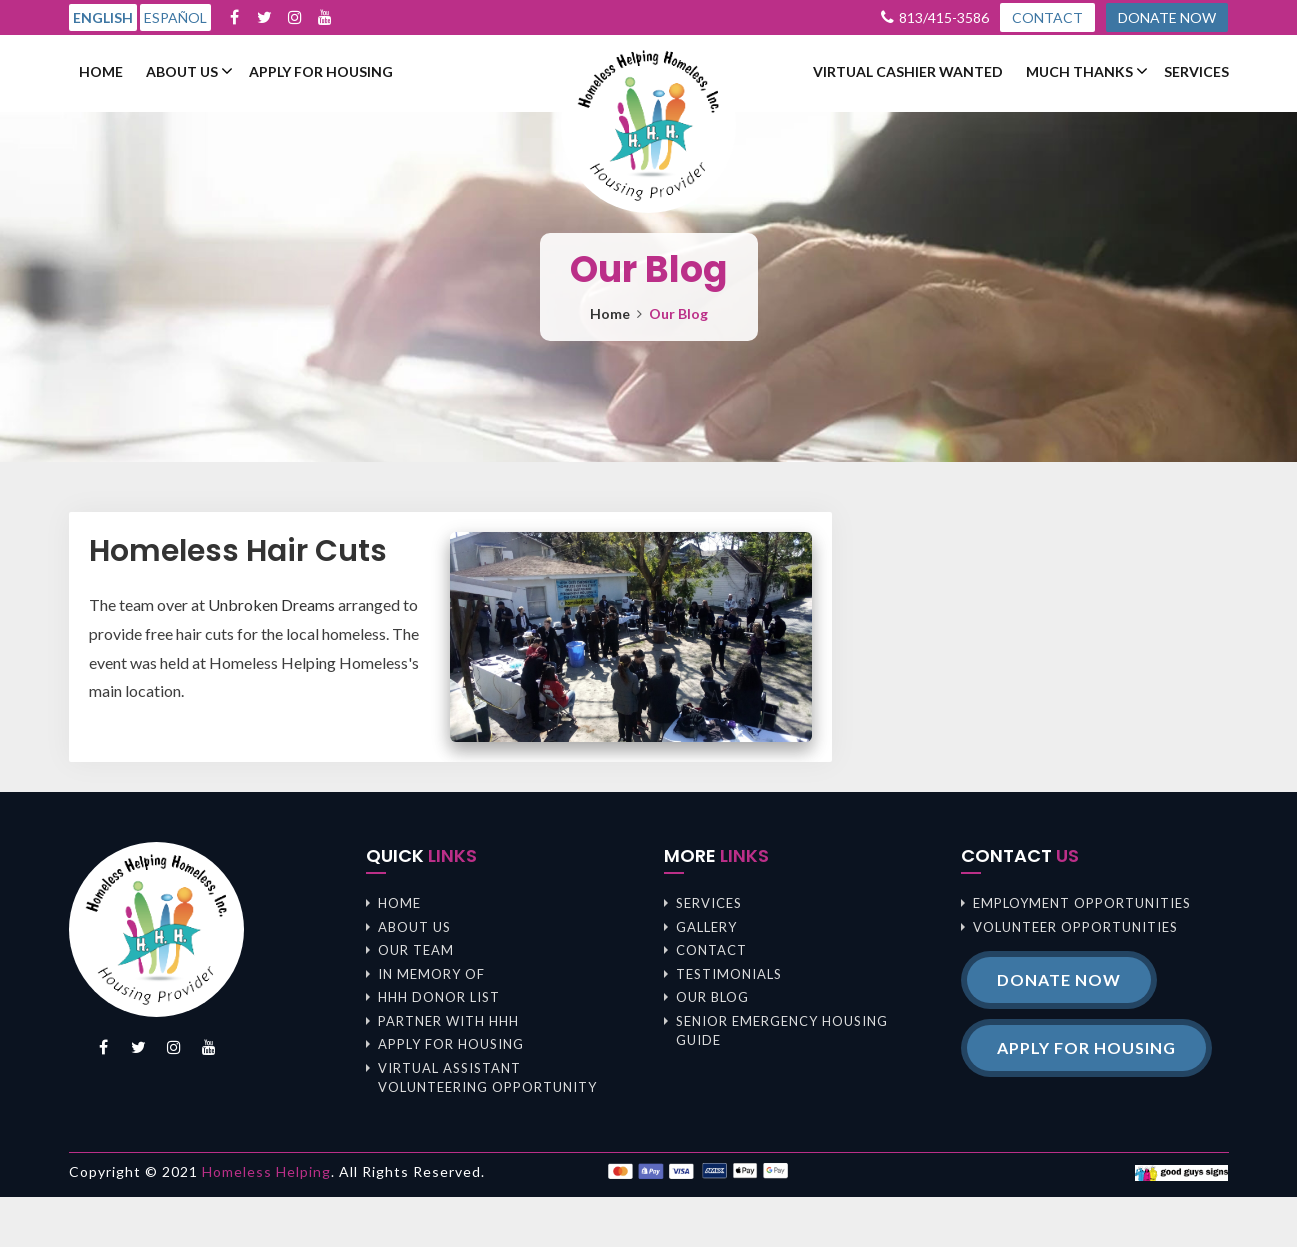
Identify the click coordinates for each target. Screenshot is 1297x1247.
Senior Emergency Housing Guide (782, 1031)
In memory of (431, 974)
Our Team (416, 950)
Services (1196, 72)
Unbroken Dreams (271, 604)
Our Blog (712, 997)
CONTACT (1047, 17)
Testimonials (729, 974)
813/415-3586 (944, 17)
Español (175, 17)
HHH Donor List (439, 997)
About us (182, 72)
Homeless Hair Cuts (238, 551)
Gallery (706, 927)
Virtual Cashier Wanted (908, 72)
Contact (711, 950)
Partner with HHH (448, 1021)
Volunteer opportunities (1075, 927)
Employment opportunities (1082, 903)
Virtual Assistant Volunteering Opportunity (487, 1078)
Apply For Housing (321, 72)
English (103, 17)
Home (101, 72)
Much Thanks (1079, 72)
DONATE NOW (1167, 17)
